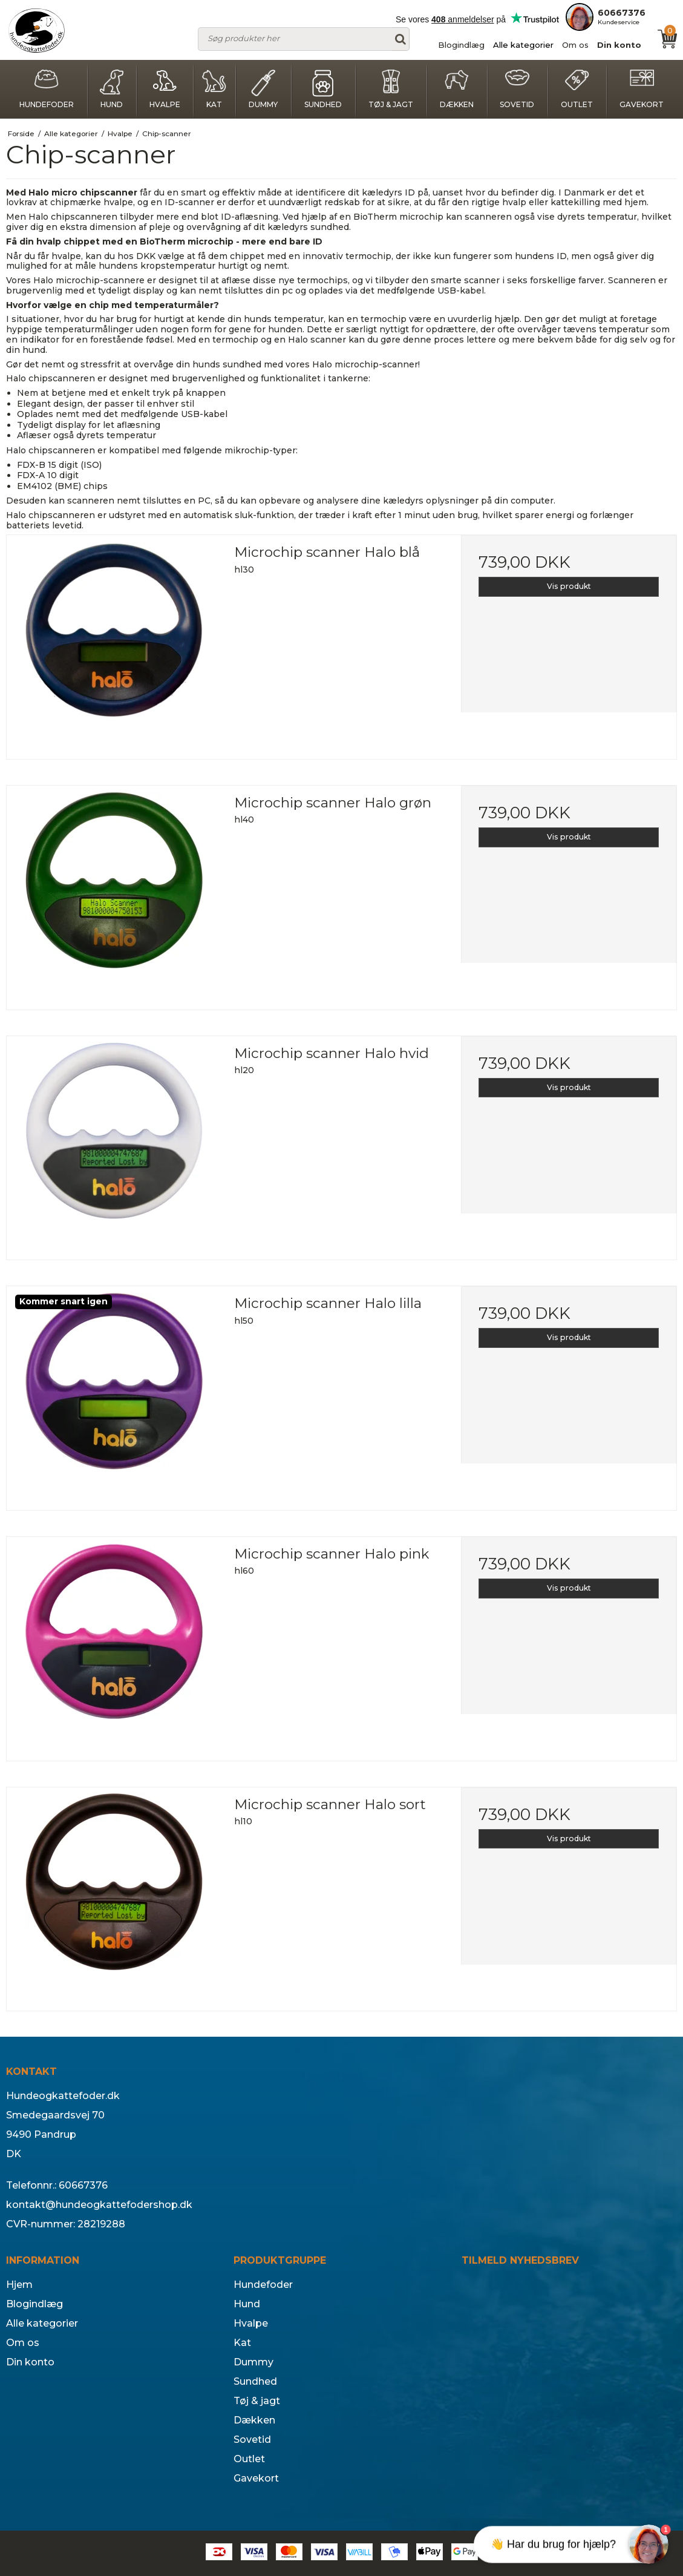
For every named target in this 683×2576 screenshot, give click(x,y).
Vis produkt (569, 586)
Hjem (19, 2284)
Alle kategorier (523, 45)
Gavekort (641, 89)
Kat (214, 89)
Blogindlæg (461, 45)
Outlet (577, 89)
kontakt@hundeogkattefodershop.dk (99, 2204)
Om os (575, 45)
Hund (111, 89)
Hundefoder (46, 89)
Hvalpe (164, 89)
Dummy (263, 89)
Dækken (457, 89)
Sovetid (517, 89)
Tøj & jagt (390, 89)
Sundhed (323, 89)
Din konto (619, 45)
